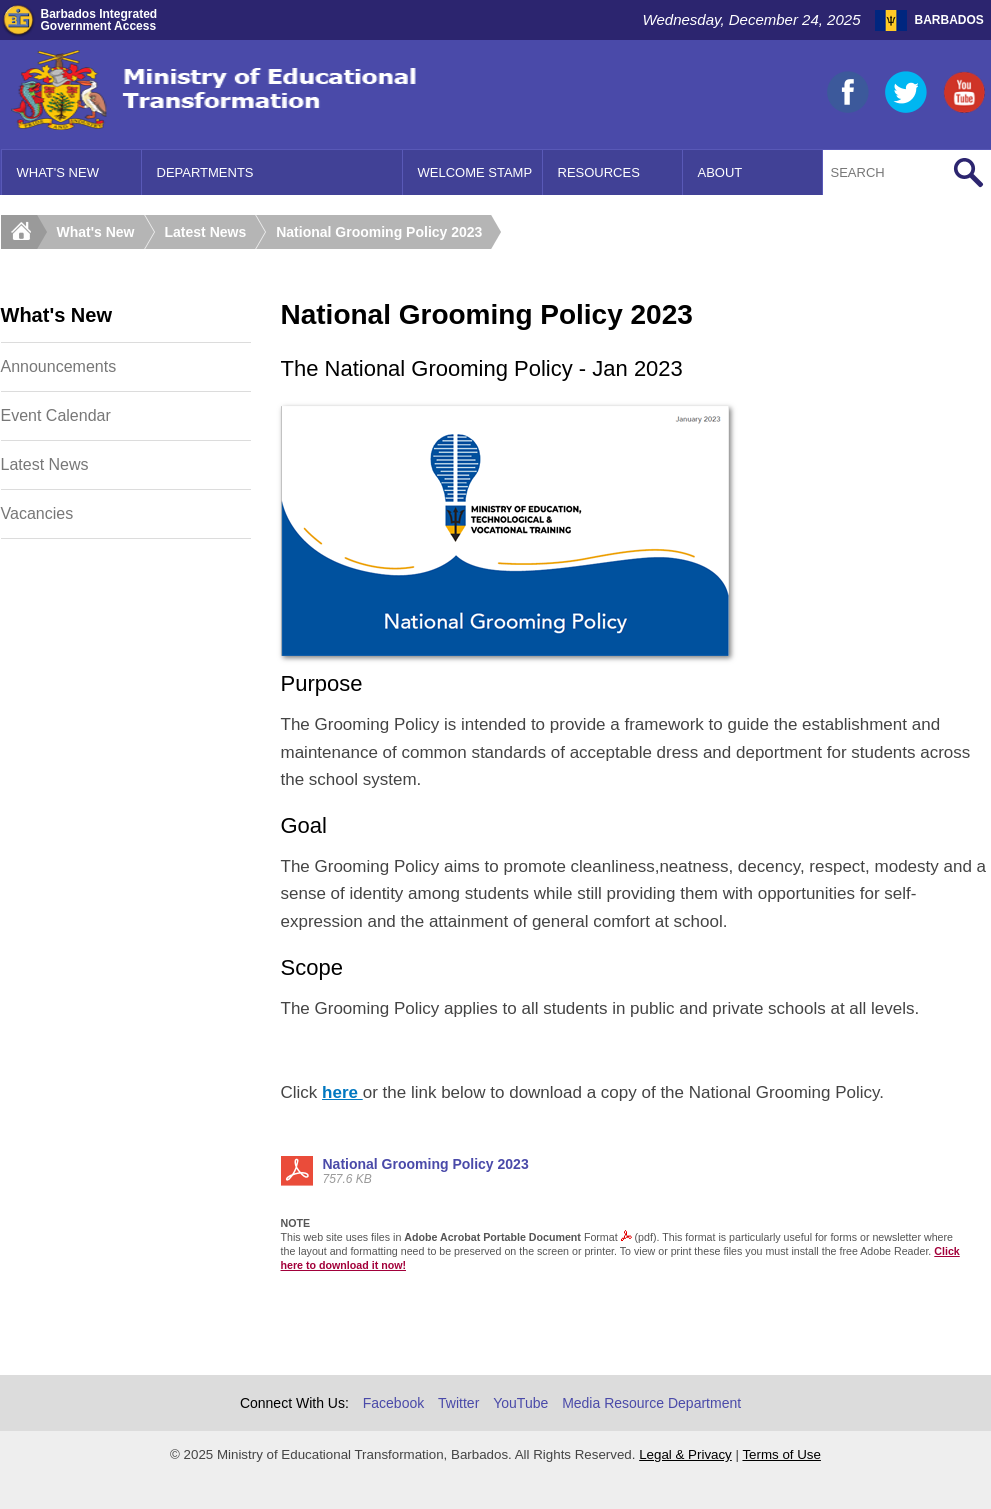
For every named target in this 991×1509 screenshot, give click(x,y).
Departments (205, 172)
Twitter (458, 1403)
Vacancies (37, 513)
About (720, 172)
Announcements (59, 366)
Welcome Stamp (475, 172)
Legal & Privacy (685, 1454)
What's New (58, 172)
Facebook (393, 1403)
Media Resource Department (651, 1403)
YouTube (520, 1403)
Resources (599, 172)
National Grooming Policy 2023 (379, 232)
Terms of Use (781, 1454)
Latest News (206, 232)
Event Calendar (56, 415)
